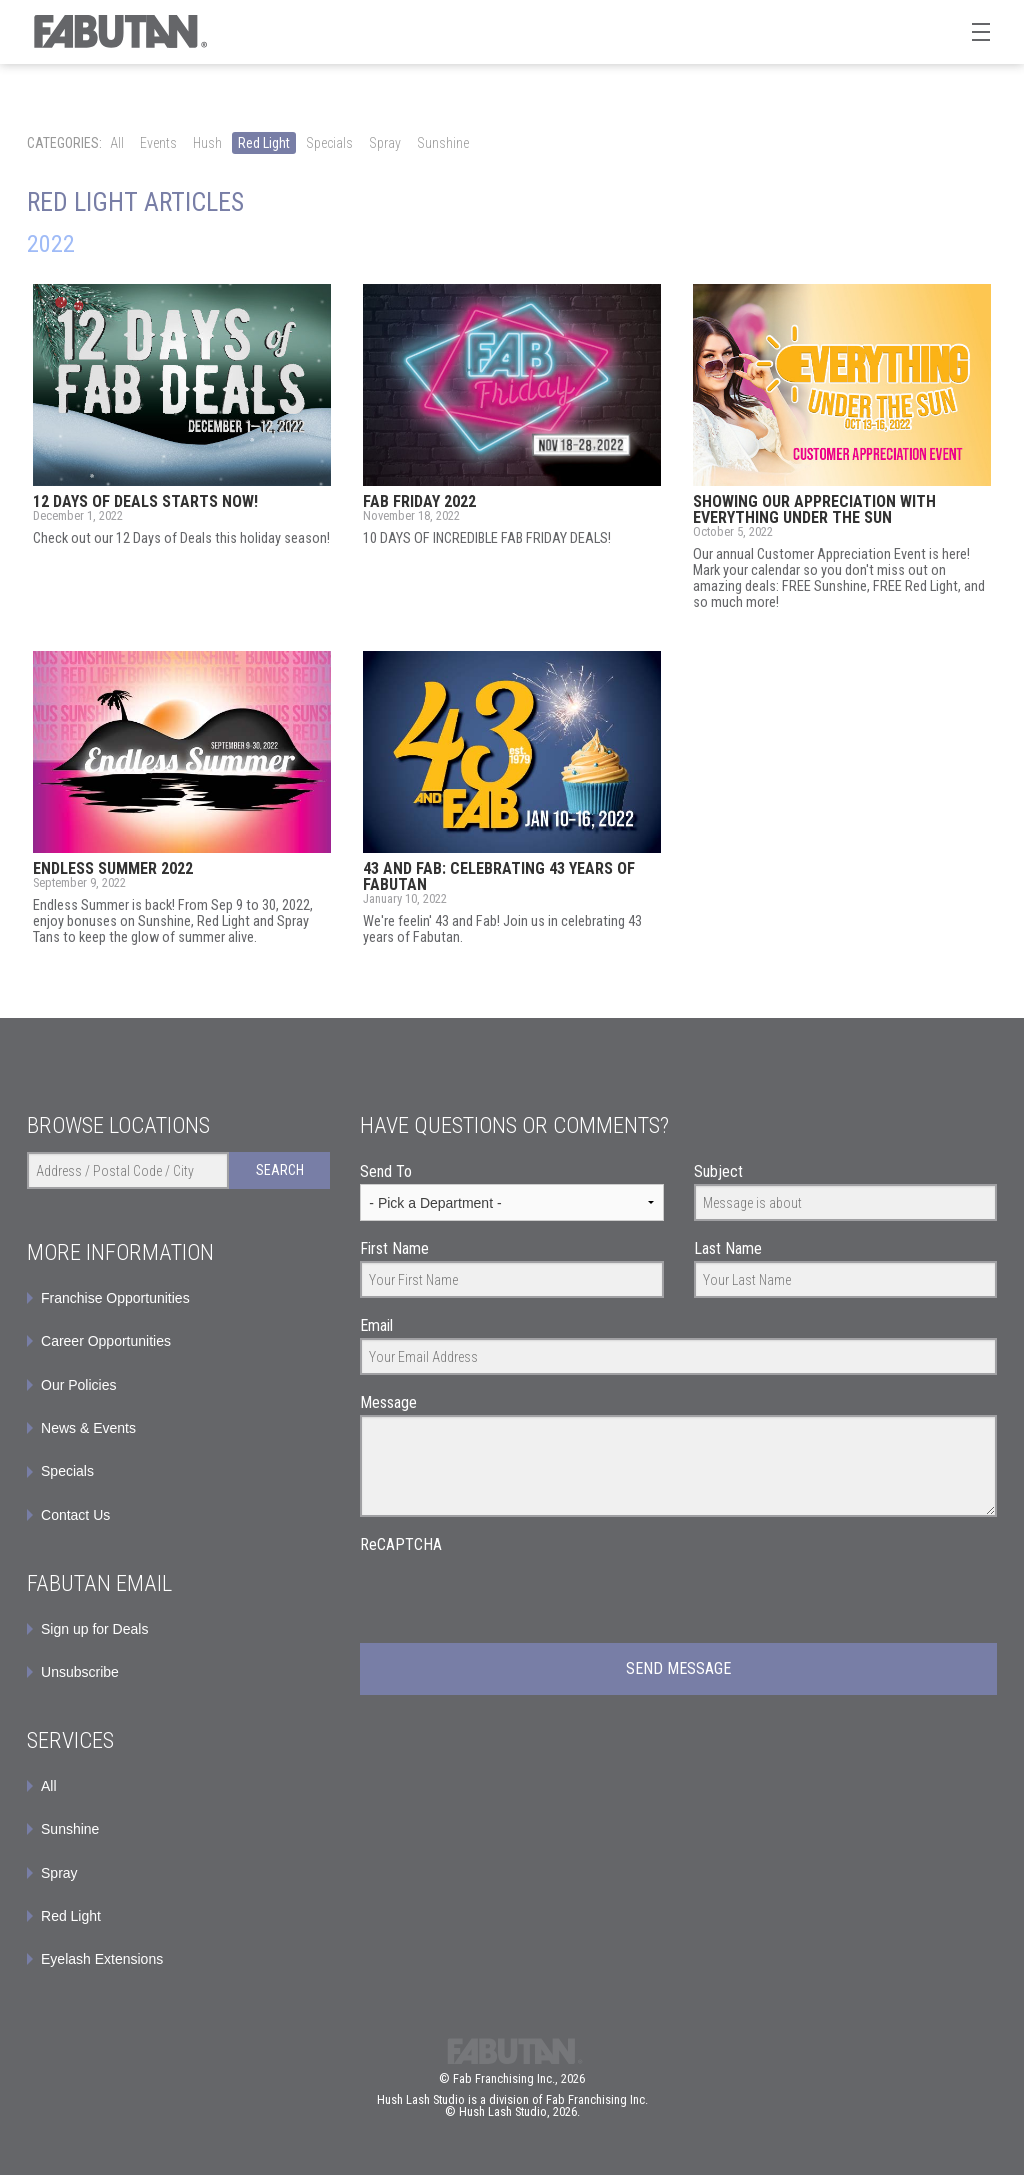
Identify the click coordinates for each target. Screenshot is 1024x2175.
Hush (207, 143)
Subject (718, 1171)
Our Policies (78, 1385)
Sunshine (443, 143)
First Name (394, 1248)
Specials (329, 143)
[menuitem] (178, 1629)
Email (376, 1325)
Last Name (728, 1248)
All (117, 143)
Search (280, 1170)
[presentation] (512, 1596)
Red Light (264, 143)
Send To (386, 1171)
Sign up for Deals (94, 1629)
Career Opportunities (106, 1341)
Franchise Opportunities (115, 1298)
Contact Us (75, 1515)
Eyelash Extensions (102, 1959)
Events (158, 143)
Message (388, 1402)
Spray (385, 143)
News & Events (88, 1428)
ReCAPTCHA (401, 1544)
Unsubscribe (80, 1672)
